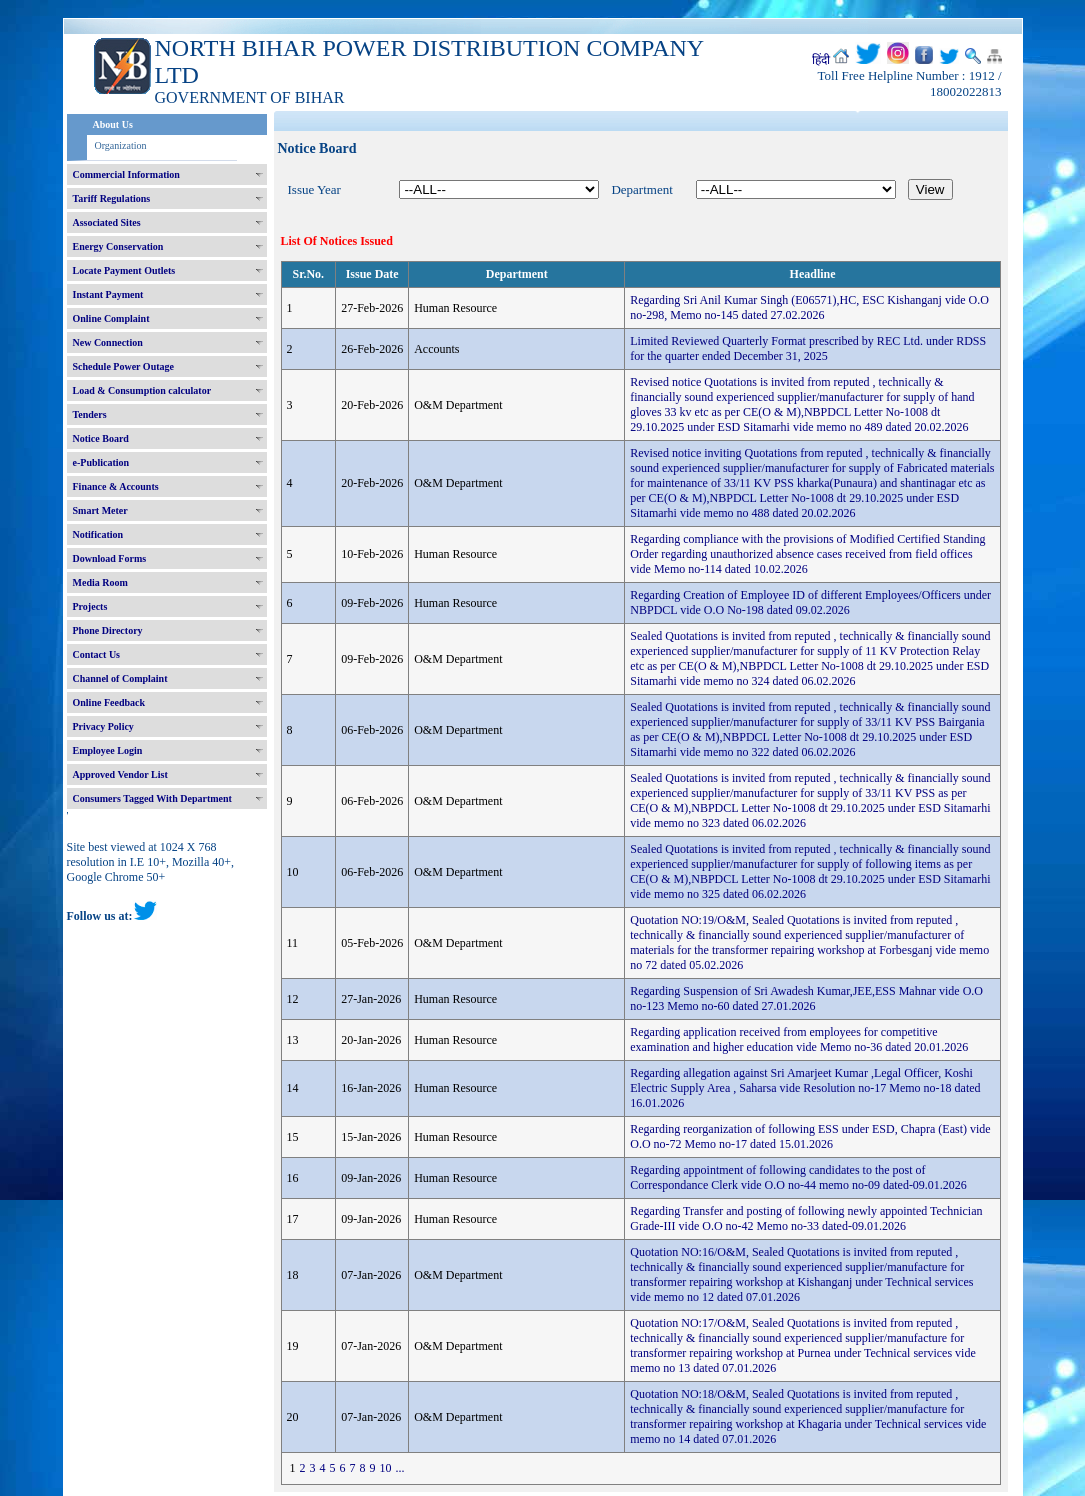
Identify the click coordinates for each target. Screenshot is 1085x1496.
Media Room (100, 582)
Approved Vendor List (120, 774)
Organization (121, 145)
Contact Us (97, 654)
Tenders (90, 414)
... (400, 1468)
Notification (98, 534)
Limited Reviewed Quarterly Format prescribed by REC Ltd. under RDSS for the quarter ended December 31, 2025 (808, 348)
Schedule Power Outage (123, 366)
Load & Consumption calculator (142, 390)
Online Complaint (111, 318)
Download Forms (110, 558)
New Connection (108, 342)
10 (386, 1468)
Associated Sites (107, 222)
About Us (113, 124)
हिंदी (821, 60)
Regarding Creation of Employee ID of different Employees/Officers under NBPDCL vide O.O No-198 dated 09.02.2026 (810, 602)
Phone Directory (108, 630)
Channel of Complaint (120, 678)
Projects (90, 606)
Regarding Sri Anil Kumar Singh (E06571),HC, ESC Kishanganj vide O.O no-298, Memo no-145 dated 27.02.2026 (809, 307)
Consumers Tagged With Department (152, 798)
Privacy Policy (103, 726)
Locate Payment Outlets (124, 270)
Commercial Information (126, 174)
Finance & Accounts (116, 486)
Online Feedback (109, 702)
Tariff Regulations (112, 198)
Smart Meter (100, 510)
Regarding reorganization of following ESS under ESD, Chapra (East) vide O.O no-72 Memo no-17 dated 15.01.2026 (810, 1136)
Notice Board (101, 438)
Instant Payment (108, 294)
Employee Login (108, 750)
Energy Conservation (118, 246)
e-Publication (101, 462)
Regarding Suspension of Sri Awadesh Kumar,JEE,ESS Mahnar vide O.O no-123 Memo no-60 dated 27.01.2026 (806, 998)
